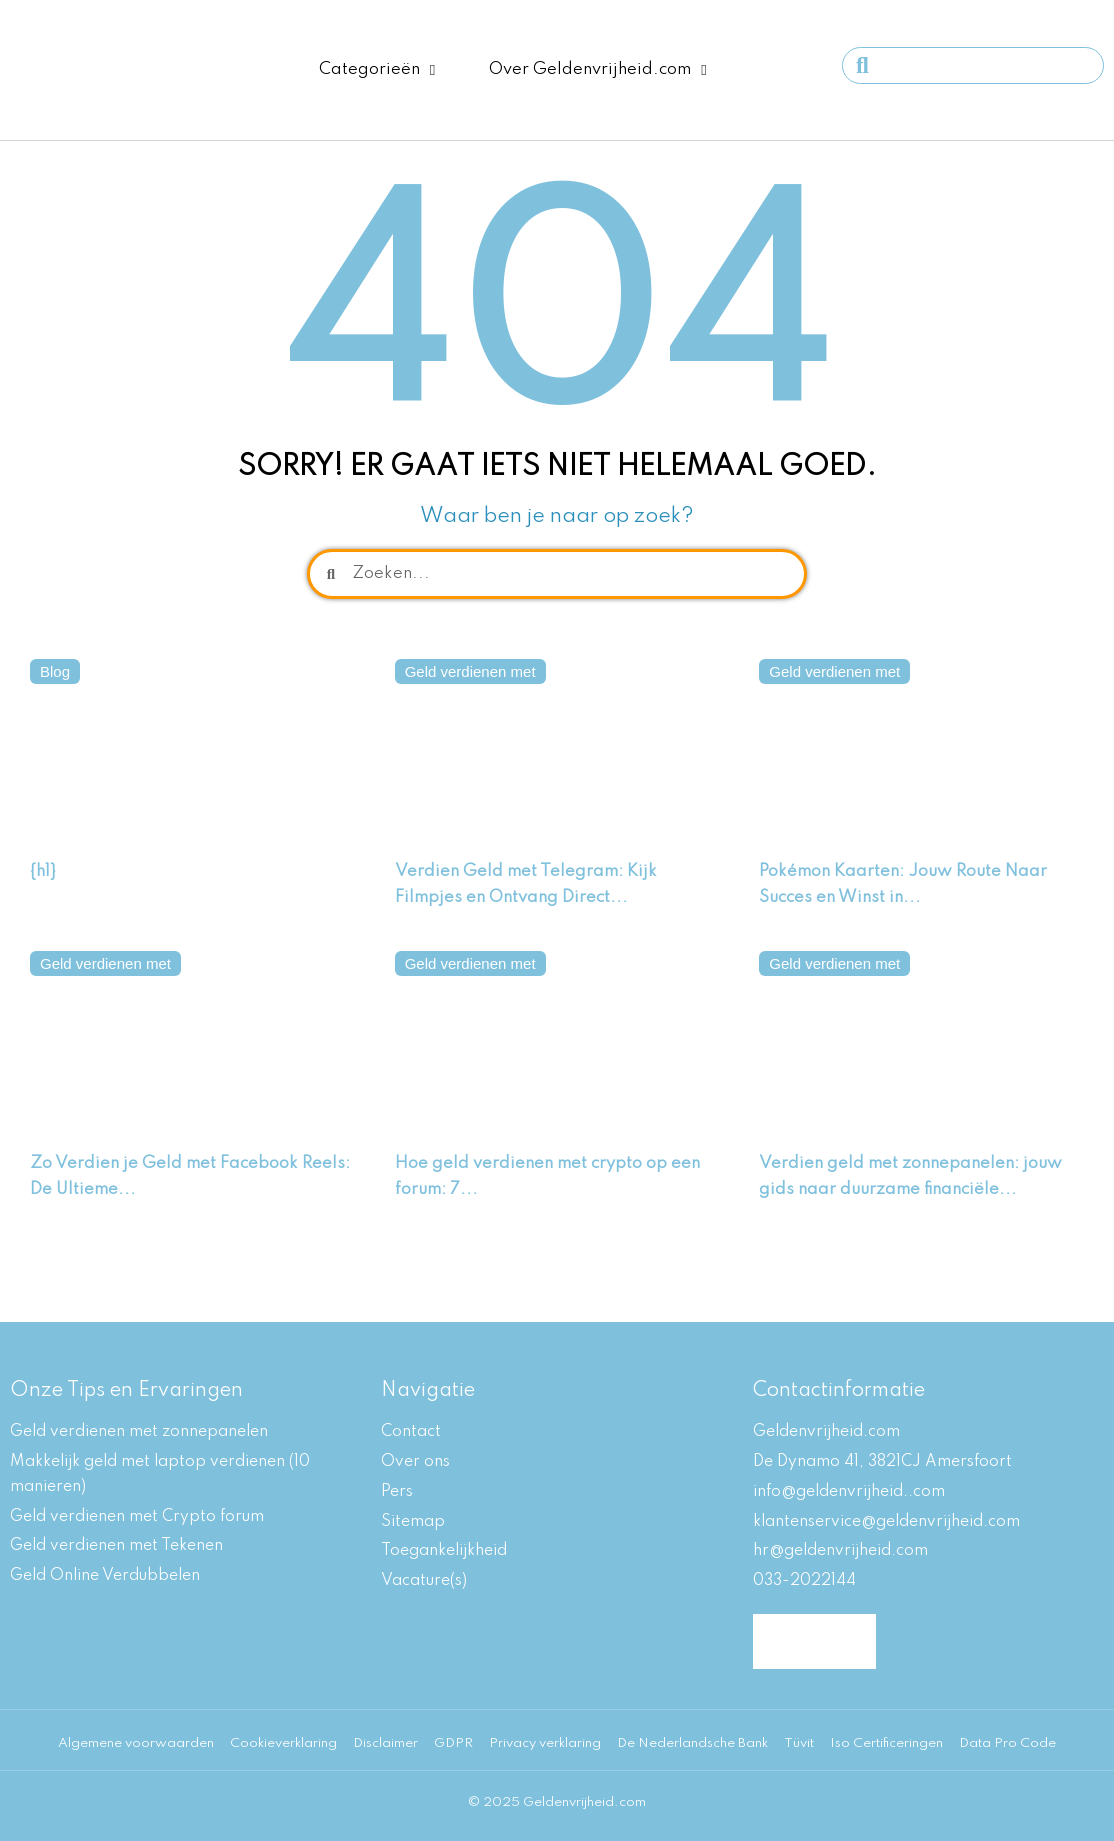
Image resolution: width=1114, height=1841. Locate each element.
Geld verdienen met (470, 671)
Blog (55, 671)
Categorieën (377, 70)
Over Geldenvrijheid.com (597, 70)
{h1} (43, 871)
